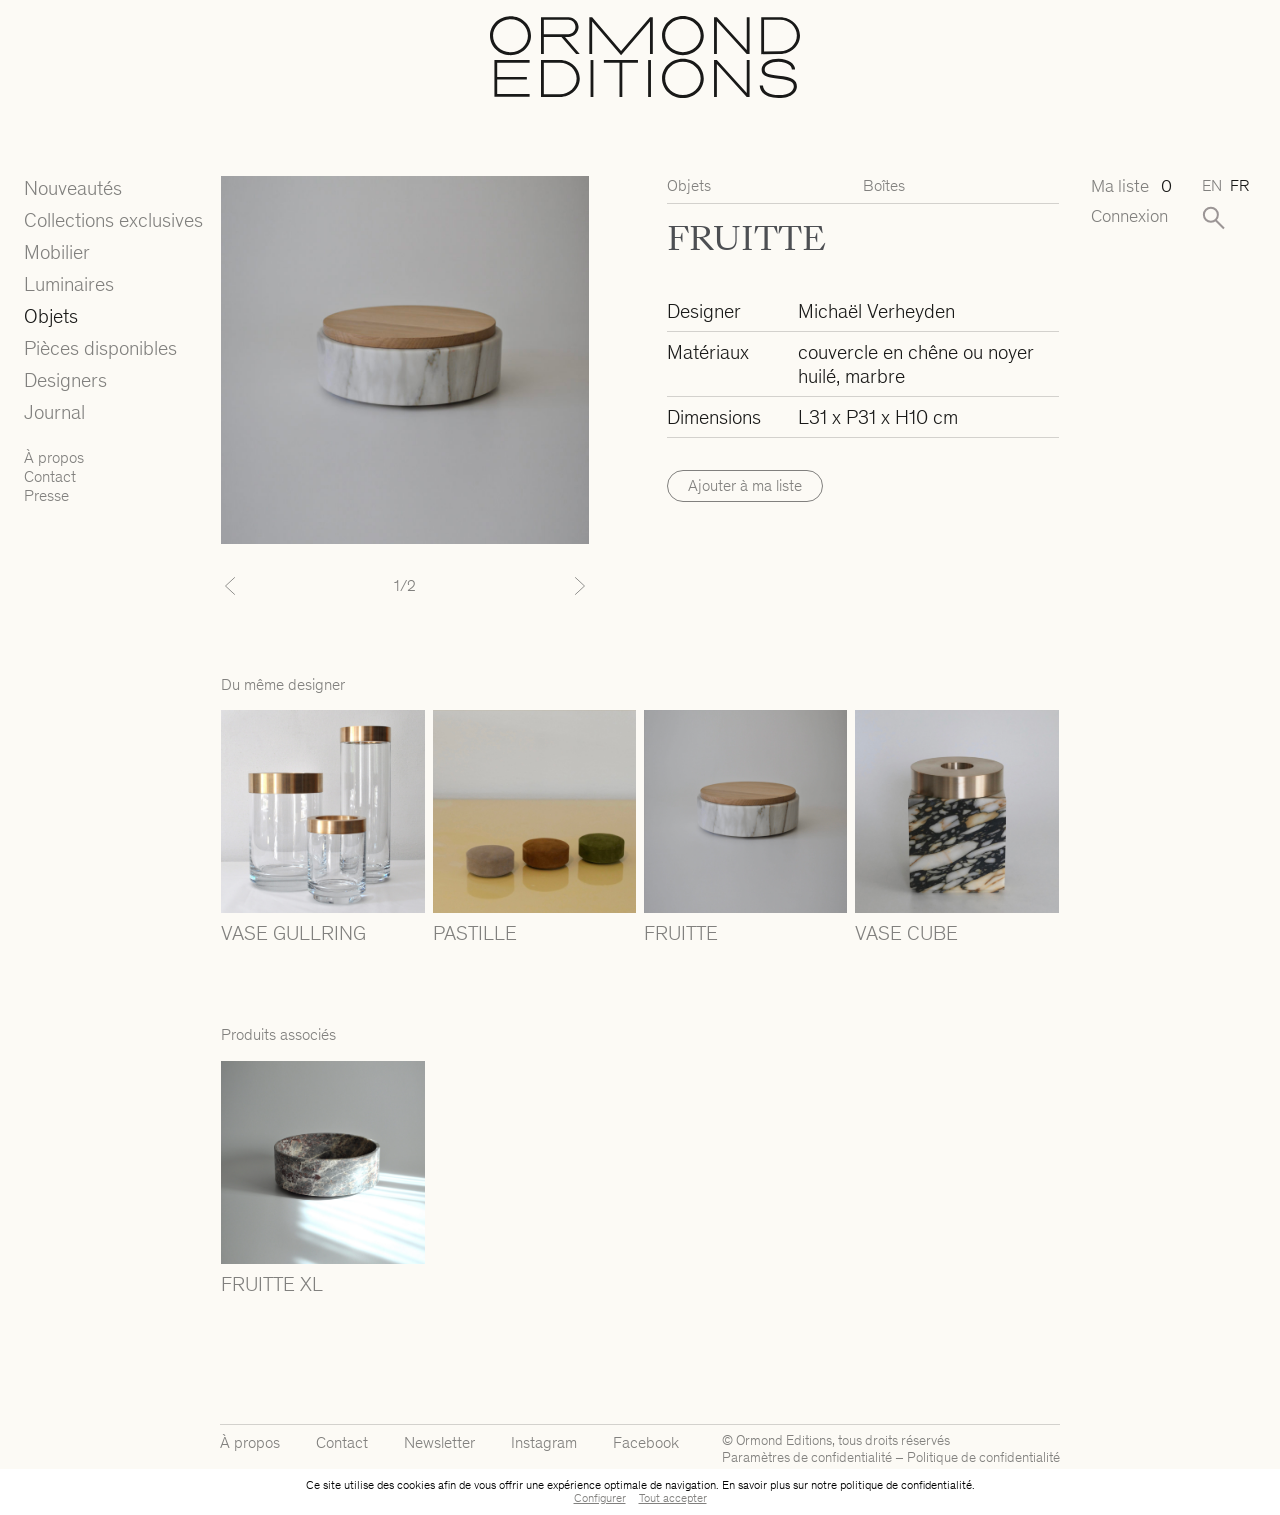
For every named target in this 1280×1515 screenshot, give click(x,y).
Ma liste (1130, 186)
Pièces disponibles (100, 348)
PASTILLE (475, 933)
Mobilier (57, 252)
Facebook (646, 1442)
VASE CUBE (906, 933)
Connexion (1129, 216)
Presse (46, 495)
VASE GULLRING (293, 933)
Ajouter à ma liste (745, 485)
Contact (50, 476)
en (1212, 185)
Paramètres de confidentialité (807, 1457)
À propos (54, 457)
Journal (54, 412)
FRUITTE (681, 933)
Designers (65, 380)
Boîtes (884, 185)
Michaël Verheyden (876, 311)
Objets (51, 316)
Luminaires (69, 284)
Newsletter (439, 1442)
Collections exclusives (113, 220)
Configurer (600, 1498)
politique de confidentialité (906, 1485)
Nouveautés (73, 188)
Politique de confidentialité (983, 1457)
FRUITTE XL (272, 1284)
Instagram (544, 1442)
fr (1239, 185)
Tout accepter (673, 1498)
